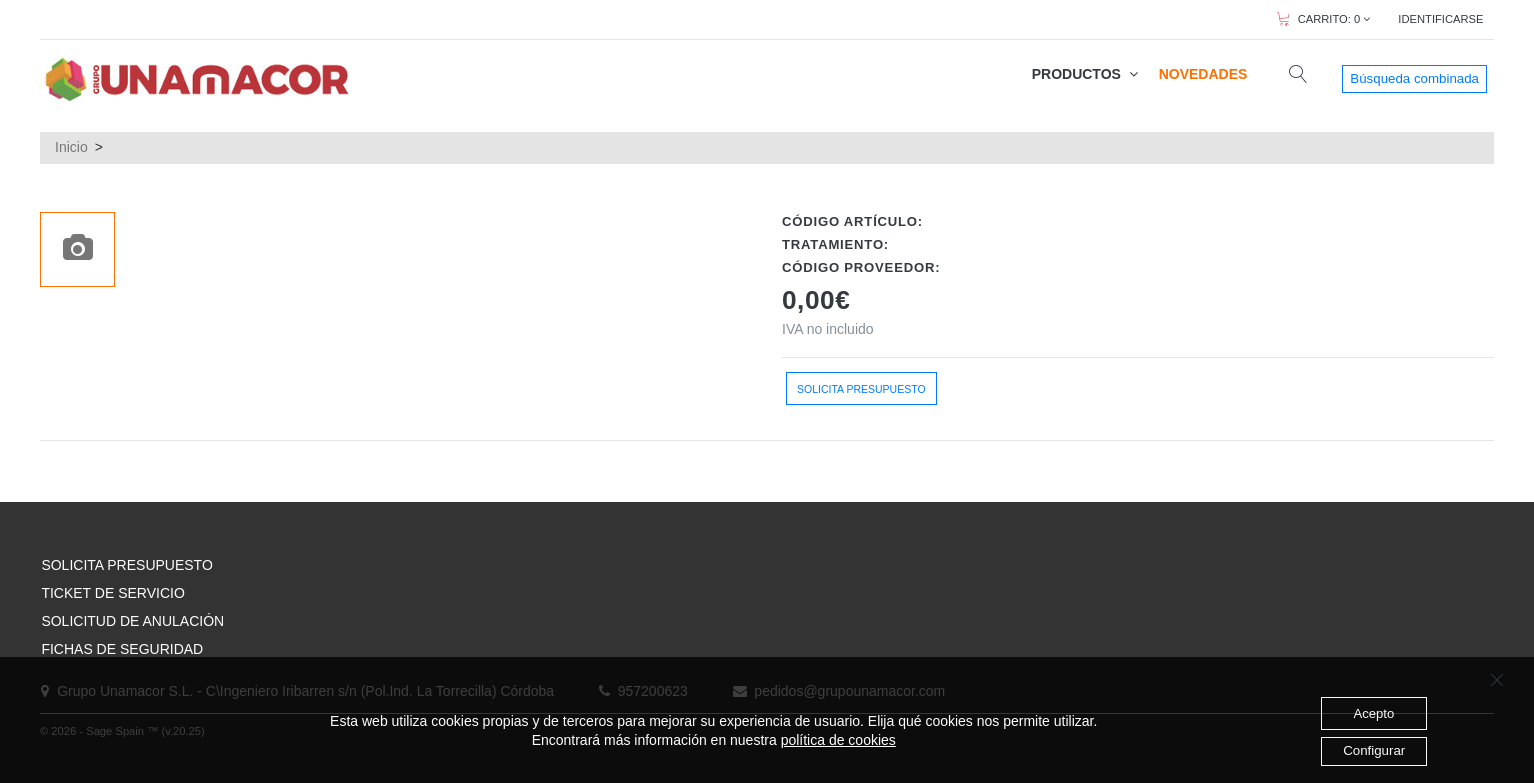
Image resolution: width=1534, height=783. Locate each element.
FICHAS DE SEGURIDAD (122, 649)
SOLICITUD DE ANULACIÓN (132, 621)
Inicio (71, 147)
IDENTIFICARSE (1440, 19)
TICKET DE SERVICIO (112, 593)
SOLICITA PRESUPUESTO (126, 565)
